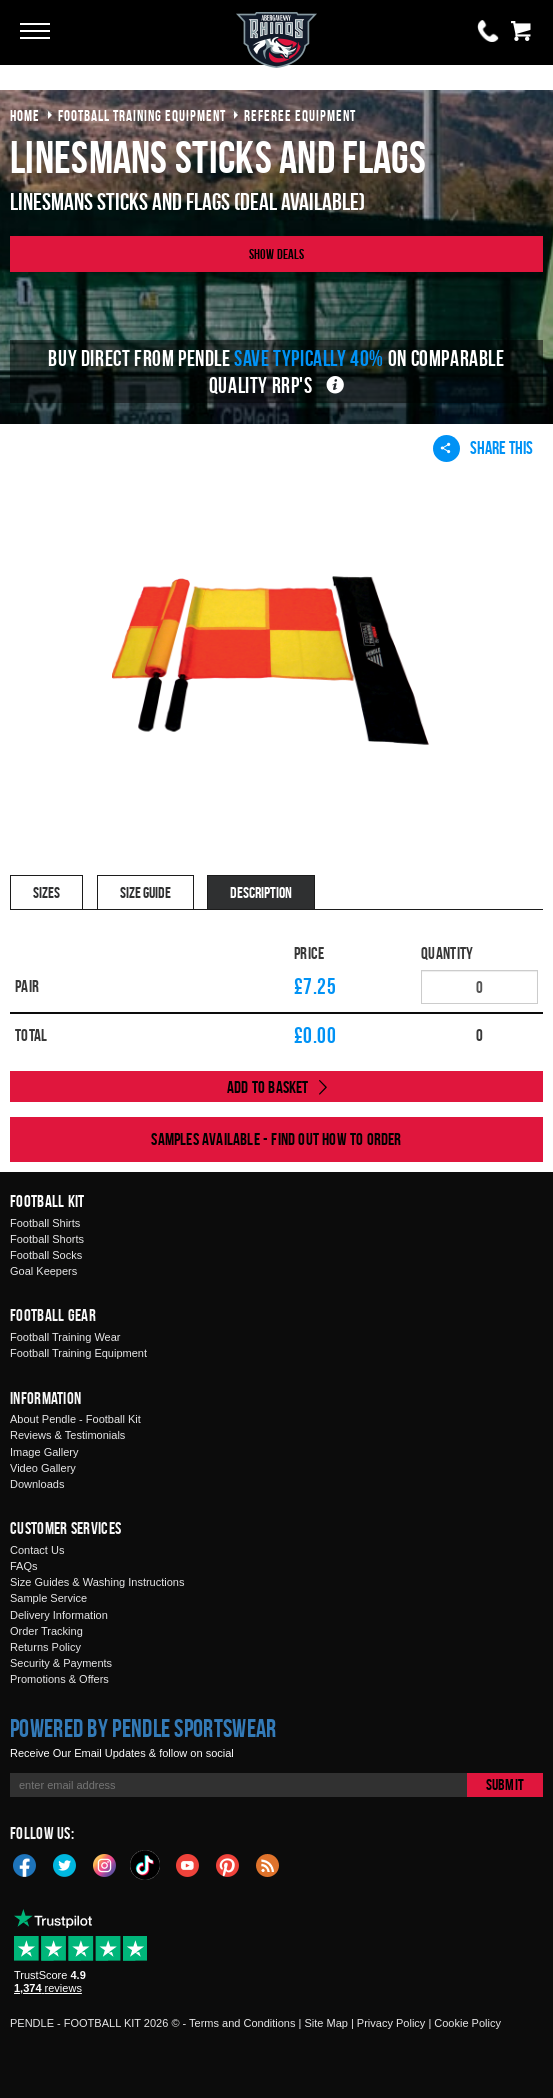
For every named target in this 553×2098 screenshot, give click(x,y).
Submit (505, 1784)
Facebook (25, 1864)
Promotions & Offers (59, 1679)
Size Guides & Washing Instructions (97, 1582)
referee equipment (300, 115)
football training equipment (142, 115)
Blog (268, 1864)
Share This (483, 448)
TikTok (146, 1865)
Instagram (105, 1864)
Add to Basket (268, 1087)
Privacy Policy (391, 2023)
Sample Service (48, 1598)
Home (25, 115)
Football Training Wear (65, 1337)
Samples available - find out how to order (276, 1139)
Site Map (325, 2023)
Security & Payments (61, 1663)
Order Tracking (46, 1631)
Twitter (65, 1864)
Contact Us (37, 1550)
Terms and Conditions (242, 2023)
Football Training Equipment (78, 1353)
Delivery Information (59, 1615)
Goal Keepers (43, 1271)
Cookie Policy (467, 2023)
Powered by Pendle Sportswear (143, 1728)
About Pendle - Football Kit (75, 1419)
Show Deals (277, 253)
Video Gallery (43, 1468)
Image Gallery (44, 1452)
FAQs (24, 1566)
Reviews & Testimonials (67, 1435)
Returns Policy (45, 1647)
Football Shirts (45, 1223)
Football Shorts (47, 1239)
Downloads (37, 1484)
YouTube (188, 1864)
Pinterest (228, 1864)
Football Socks (46, 1255)
